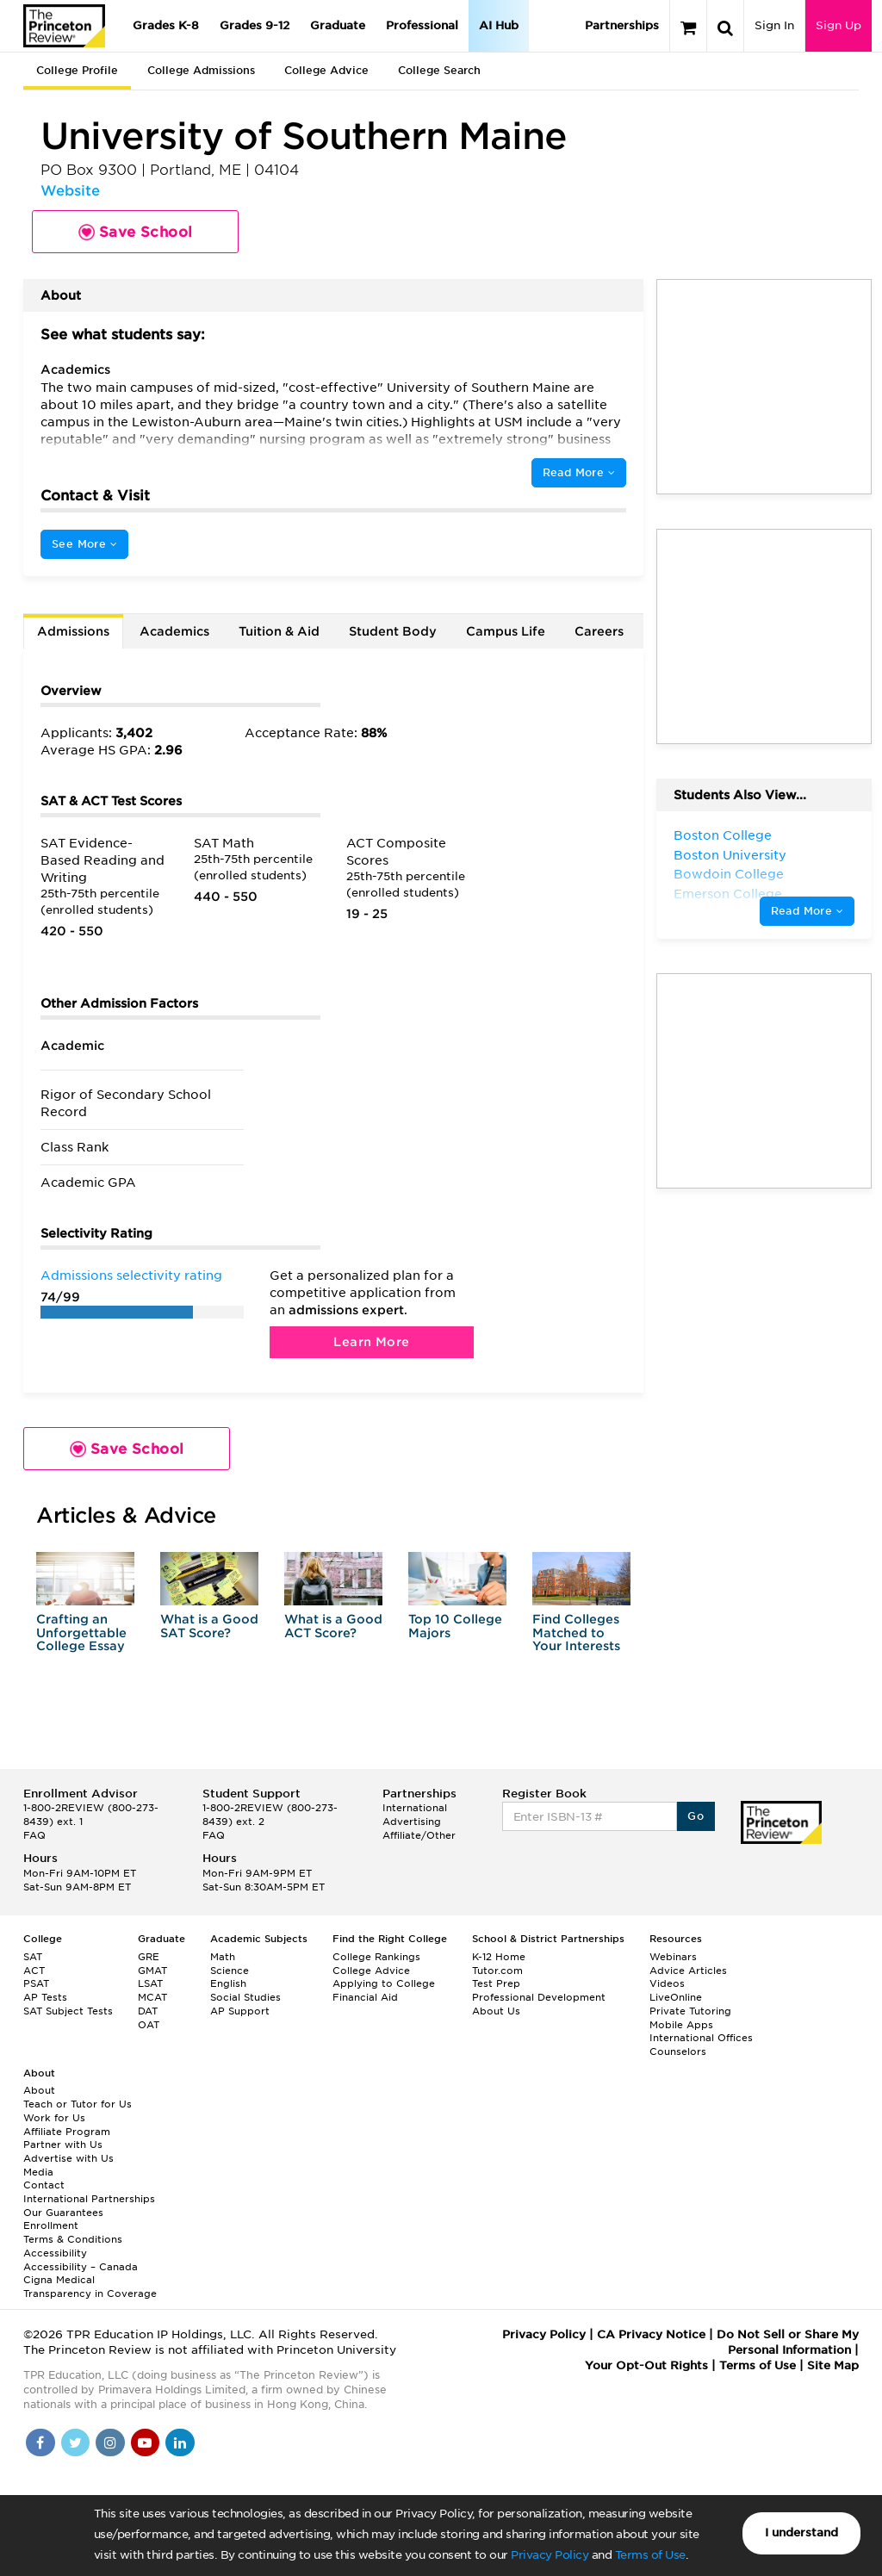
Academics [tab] (174, 631)
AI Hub (499, 25)
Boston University (730, 855)
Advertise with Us (68, 2158)
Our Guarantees (63, 2213)
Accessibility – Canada (80, 2267)
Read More (579, 472)
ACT (34, 1971)
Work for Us (54, 2118)
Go (695, 1815)
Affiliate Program (66, 2132)
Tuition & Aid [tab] (279, 631)
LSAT (150, 1983)
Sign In (774, 25)
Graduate (337, 25)
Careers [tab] (599, 631)
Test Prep (496, 1983)
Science (229, 1971)
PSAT (36, 1983)
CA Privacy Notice (651, 2334)
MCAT (152, 1997)
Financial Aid (365, 1997)
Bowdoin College (729, 874)
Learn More (371, 1342)
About (39, 2090)
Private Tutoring (690, 2011)
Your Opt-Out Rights (646, 2365)
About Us (496, 2011)
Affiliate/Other (419, 1835)
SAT (32, 1957)
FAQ (34, 1835)
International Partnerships (89, 2199)
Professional (422, 25)
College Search (439, 70)
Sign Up (838, 25)
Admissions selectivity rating (131, 1275)
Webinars (673, 1957)
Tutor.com (497, 1971)
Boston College (723, 835)
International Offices (701, 2038)
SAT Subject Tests (68, 2011)
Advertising (411, 1822)
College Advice (326, 70)
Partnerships (622, 25)
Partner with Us (62, 2144)
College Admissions (201, 70)
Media (38, 2172)
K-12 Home (498, 1957)
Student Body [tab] (393, 631)
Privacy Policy (549, 2554)
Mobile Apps (681, 2025)
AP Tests (45, 1997)
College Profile (77, 70)
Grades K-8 (166, 25)
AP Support (240, 2011)
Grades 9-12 (254, 25)
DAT (148, 2011)
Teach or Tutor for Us (77, 2104)
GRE (148, 1957)
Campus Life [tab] (505, 631)
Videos (667, 1983)
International (414, 1808)
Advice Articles (688, 1971)
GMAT (152, 1971)
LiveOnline (675, 1997)
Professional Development (539, 1997)
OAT (148, 2025)
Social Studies (245, 1997)
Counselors (677, 2051)
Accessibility (55, 2253)
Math (222, 1957)
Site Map (833, 2365)
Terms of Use (650, 2554)
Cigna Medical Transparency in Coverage (90, 2287)
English (228, 1983)
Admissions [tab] (73, 631)
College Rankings (376, 1957)
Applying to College (383, 1983)
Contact (44, 2185)
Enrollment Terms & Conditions (72, 2232)
